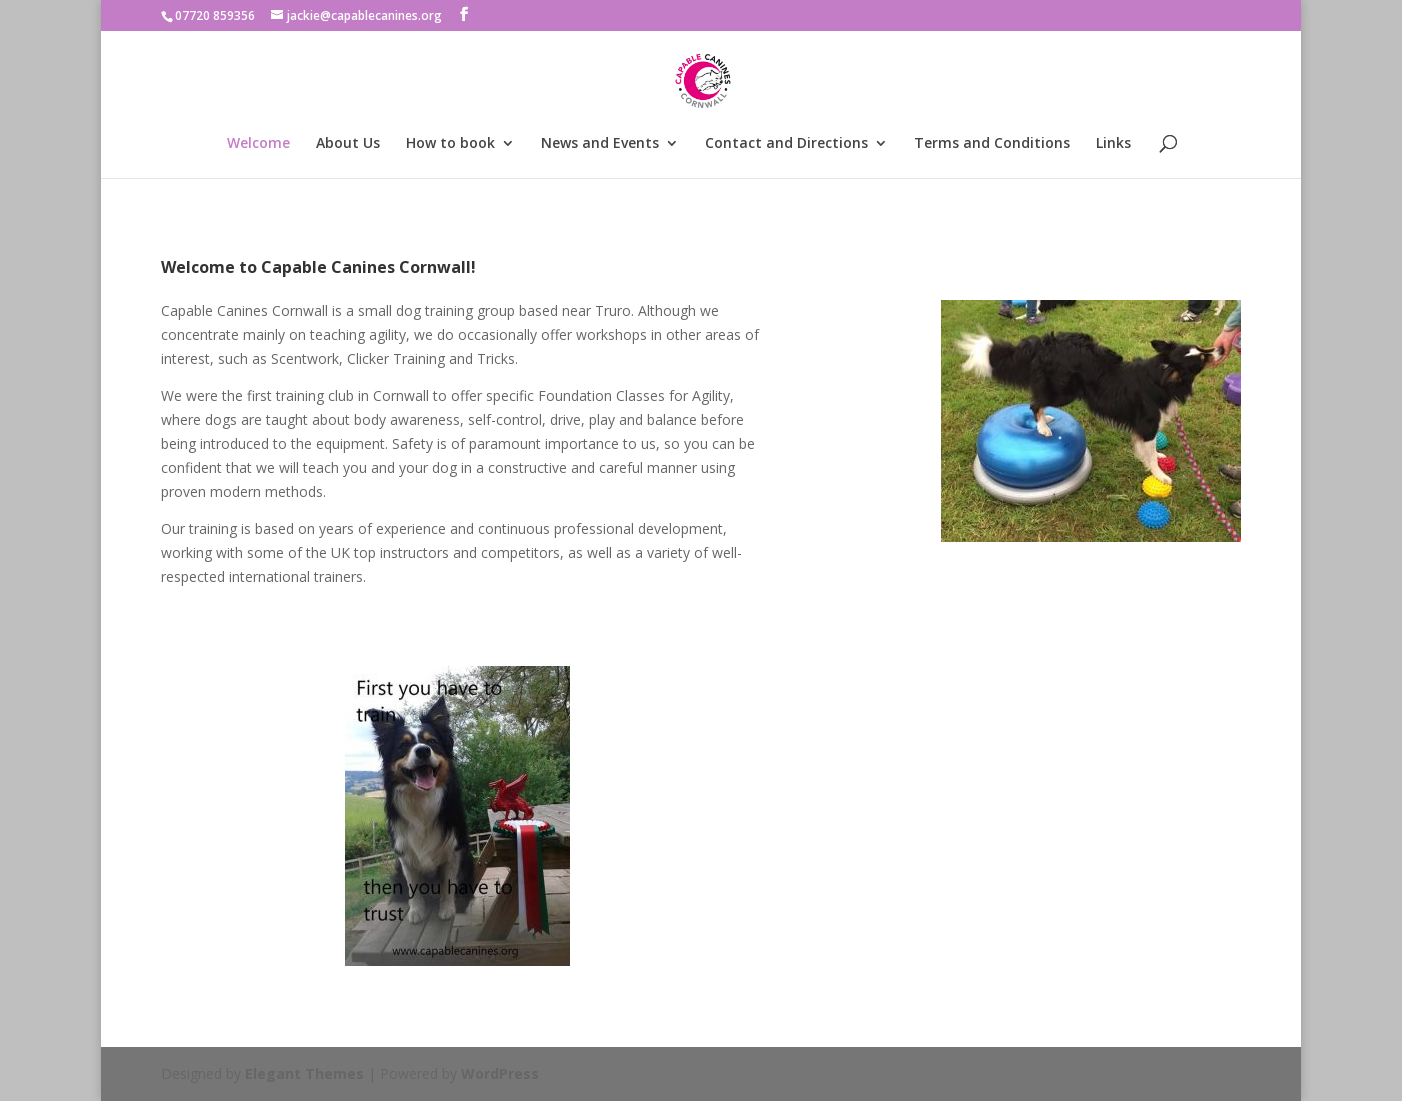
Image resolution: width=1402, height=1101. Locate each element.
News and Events (600, 144)
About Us (348, 144)
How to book (450, 144)
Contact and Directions (786, 144)
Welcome (258, 144)
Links (1113, 144)
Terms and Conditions (992, 144)
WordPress (500, 1073)
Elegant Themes (304, 1073)
